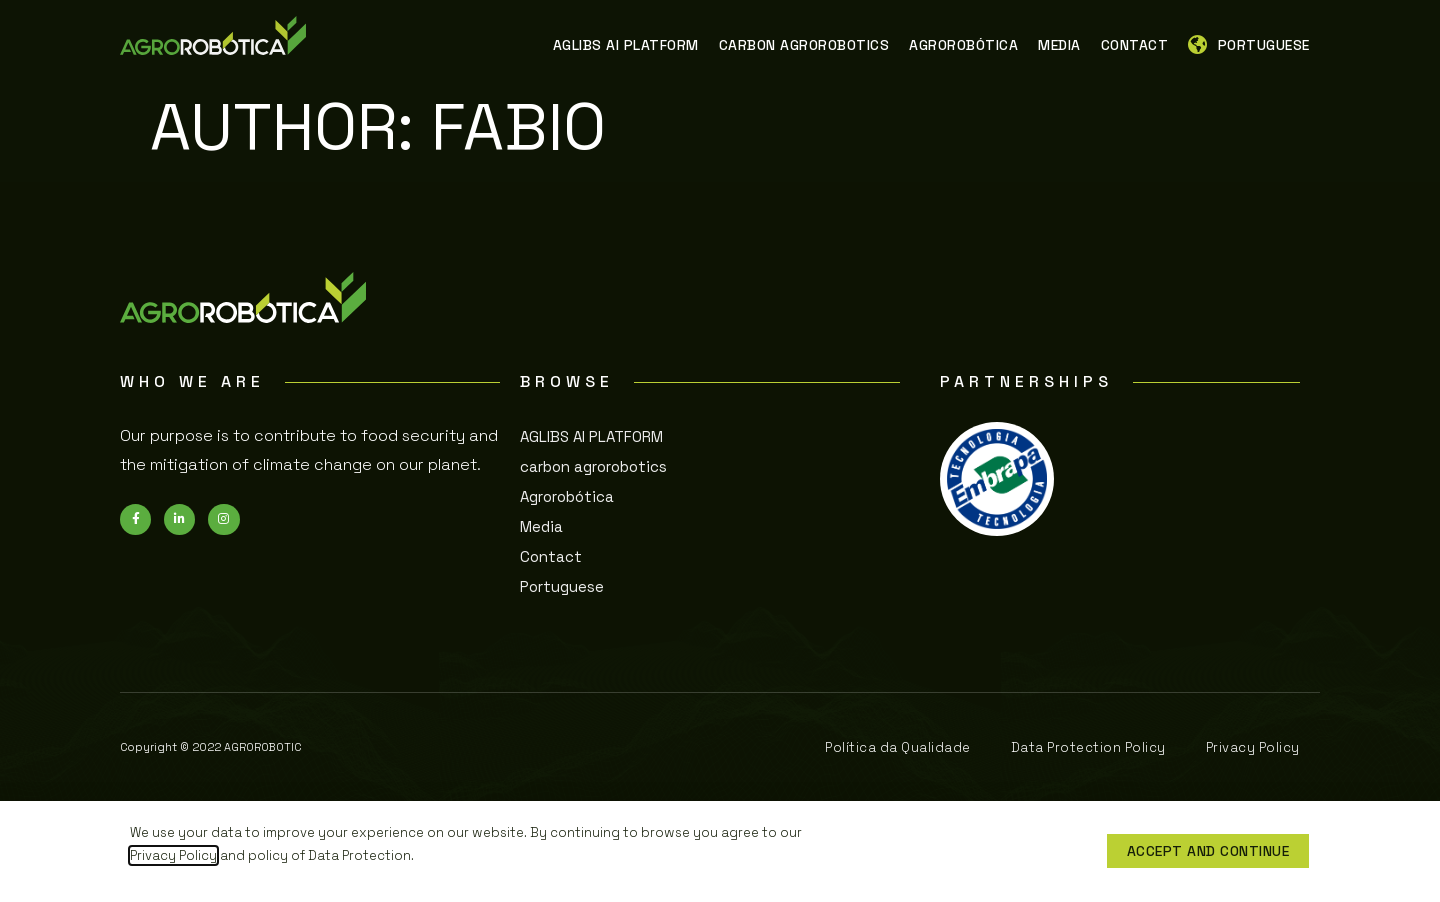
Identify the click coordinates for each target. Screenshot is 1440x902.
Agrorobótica (567, 496)
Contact (551, 556)
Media (541, 526)
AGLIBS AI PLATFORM (591, 436)
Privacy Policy (173, 855)
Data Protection (359, 855)
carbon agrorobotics (593, 466)
